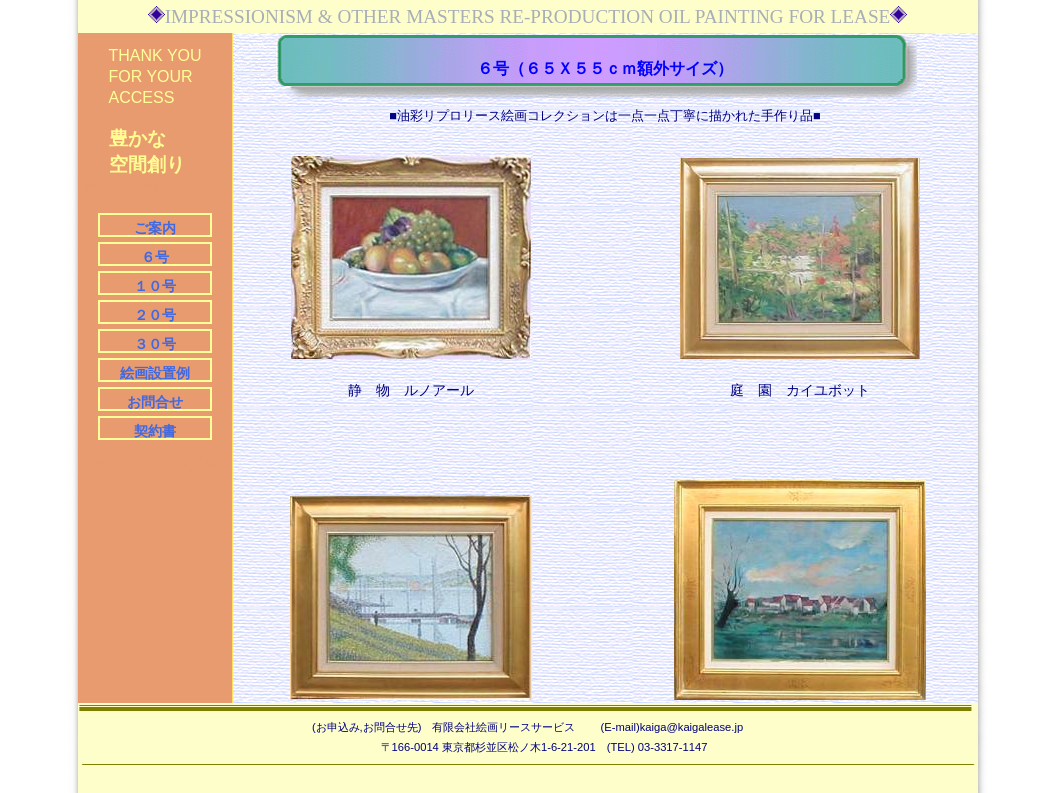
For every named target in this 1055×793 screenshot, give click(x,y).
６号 (155, 257)
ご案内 (155, 228)
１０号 (155, 286)
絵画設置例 (155, 373)
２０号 (155, 315)
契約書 (155, 431)
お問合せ (155, 402)
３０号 (155, 344)
